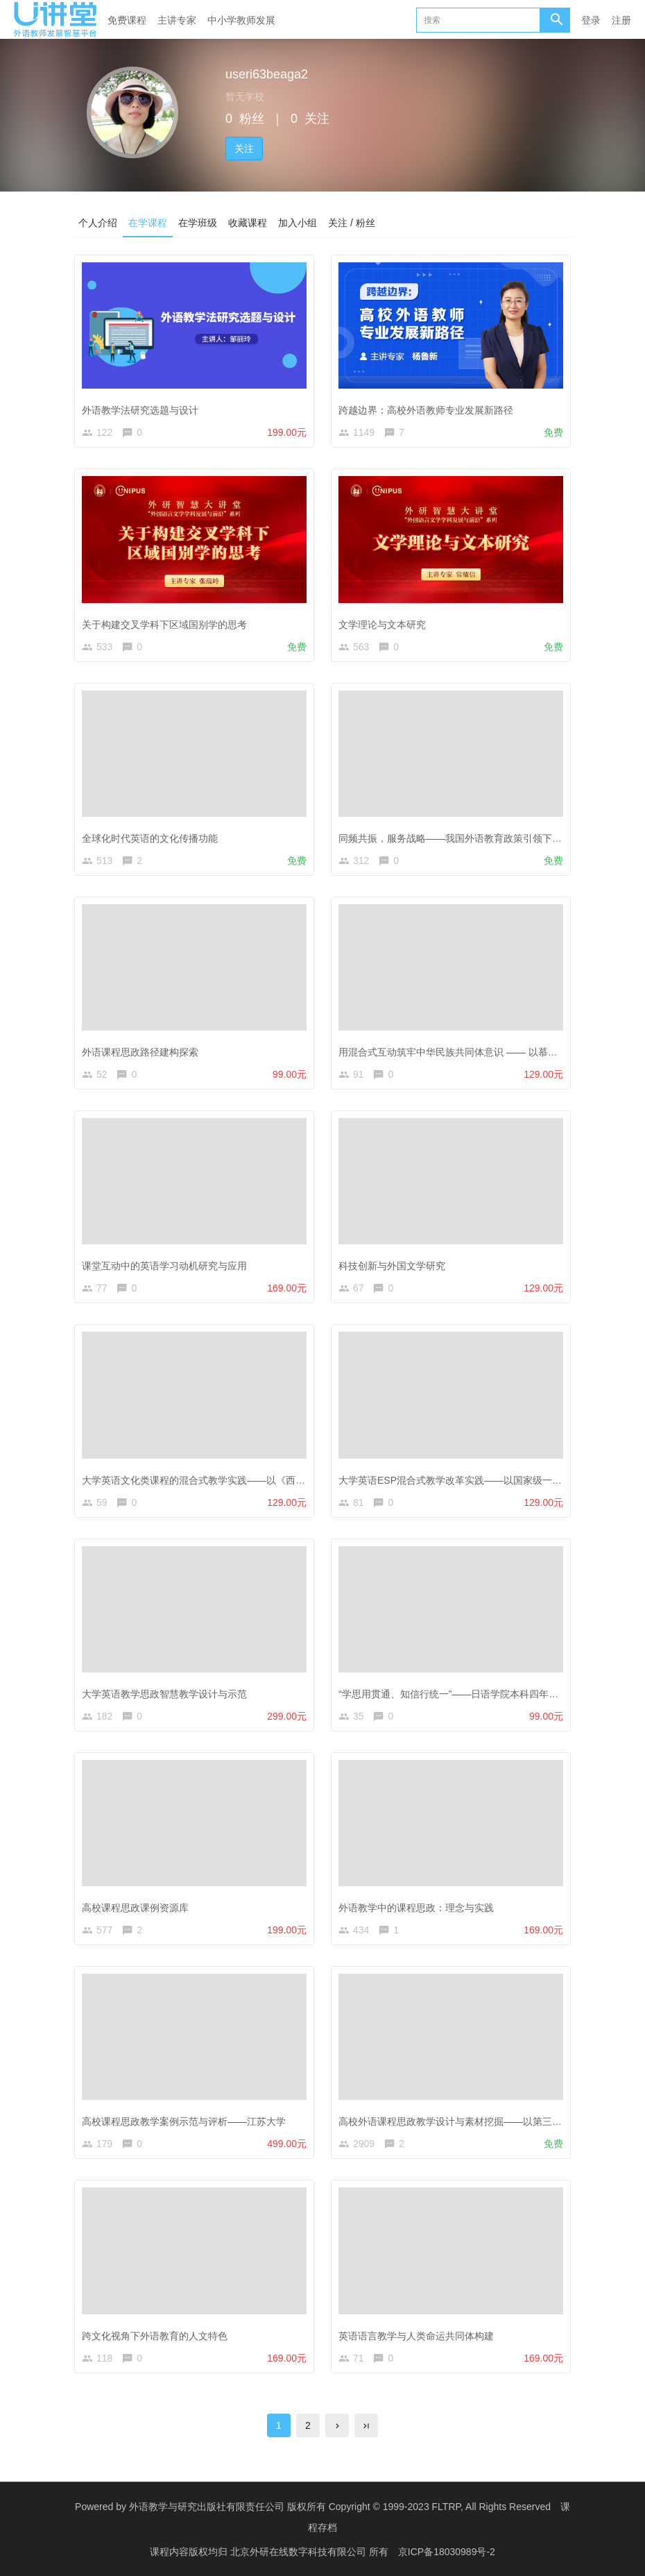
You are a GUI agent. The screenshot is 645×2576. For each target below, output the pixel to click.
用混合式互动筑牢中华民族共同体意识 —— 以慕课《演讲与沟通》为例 (491, 1052)
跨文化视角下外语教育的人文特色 (154, 2335)
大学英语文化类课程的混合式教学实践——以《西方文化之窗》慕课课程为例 (247, 1480)
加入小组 (297, 222)
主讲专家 (176, 20)
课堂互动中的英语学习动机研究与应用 (164, 1265)
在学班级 (197, 222)
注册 (621, 20)
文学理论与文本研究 (382, 624)
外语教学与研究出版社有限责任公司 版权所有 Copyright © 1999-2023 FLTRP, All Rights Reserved (340, 2506)
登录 (591, 20)
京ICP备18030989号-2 (446, 2551)
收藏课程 (247, 222)
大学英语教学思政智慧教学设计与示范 (164, 1694)
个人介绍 (97, 222)
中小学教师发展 (241, 20)
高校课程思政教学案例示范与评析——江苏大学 (184, 2121)
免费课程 (127, 20)
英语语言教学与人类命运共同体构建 (416, 2335)
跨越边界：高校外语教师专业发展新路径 (425, 410)
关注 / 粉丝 (351, 222)
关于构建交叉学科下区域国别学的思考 (164, 624)
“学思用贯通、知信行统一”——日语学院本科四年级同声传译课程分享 (487, 1694)
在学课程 (147, 222)
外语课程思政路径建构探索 (140, 1052)
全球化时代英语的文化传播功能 (150, 838)
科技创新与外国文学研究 (391, 1265)
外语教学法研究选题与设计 (140, 410)
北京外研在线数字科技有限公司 (299, 2551)
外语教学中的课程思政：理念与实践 (416, 1907)
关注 (244, 148)
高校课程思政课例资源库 (135, 1907)
